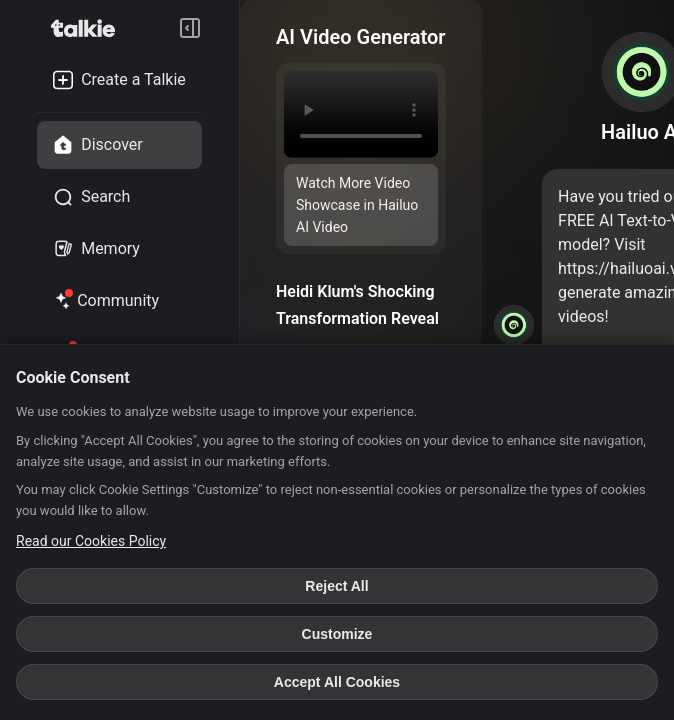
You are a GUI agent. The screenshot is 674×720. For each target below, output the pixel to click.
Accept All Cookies (337, 682)
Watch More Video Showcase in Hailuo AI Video (357, 205)
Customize (337, 634)
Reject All (336, 586)
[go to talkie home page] (89, 28)
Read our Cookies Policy (91, 541)
